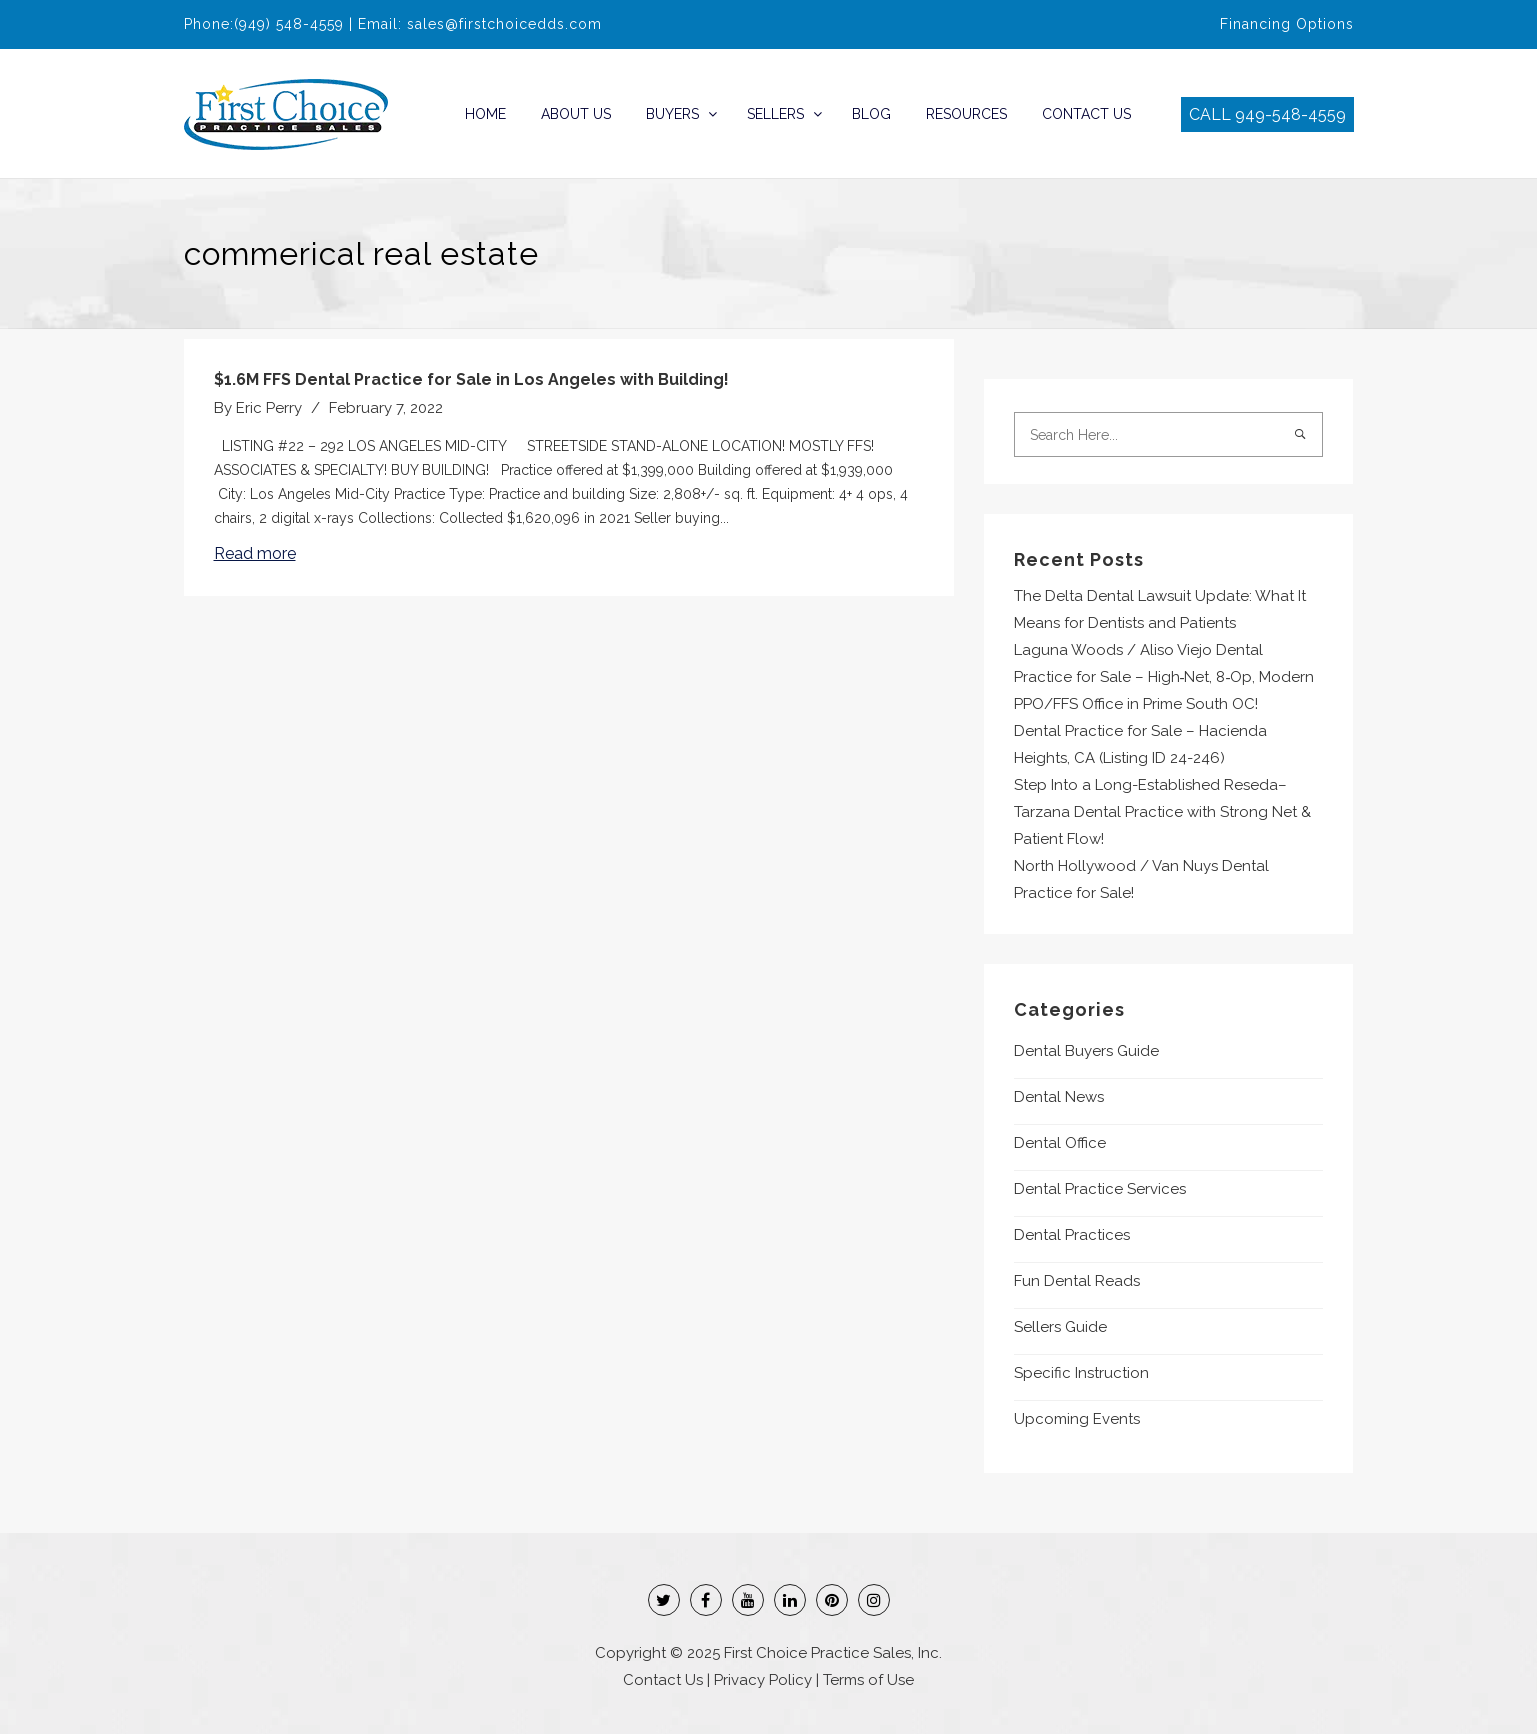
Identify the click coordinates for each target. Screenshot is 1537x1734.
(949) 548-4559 (289, 24)
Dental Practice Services (1100, 1189)
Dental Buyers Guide (1086, 1051)
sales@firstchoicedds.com (504, 24)
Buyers (672, 114)
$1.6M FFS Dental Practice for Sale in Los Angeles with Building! (471, 379)
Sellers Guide (1060, 1327)
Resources (966, 114)
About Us (576, 114)
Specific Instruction (1081, 1373)
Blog (871, 114)
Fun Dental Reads (1077, 1281)
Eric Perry (269, 408)
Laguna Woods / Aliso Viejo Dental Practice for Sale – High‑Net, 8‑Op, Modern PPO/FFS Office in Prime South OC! (1164, 677)
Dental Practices (1072, 1235)
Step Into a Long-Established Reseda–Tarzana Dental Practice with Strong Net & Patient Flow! (1162, 812)
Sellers (775, 114)
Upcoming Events (1077, 1419)
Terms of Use (868, 1680)
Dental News (1059, 1097)
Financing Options (1287, 24)
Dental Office (1060, 1143)
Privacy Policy (763, 1680)
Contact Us (1086, 114)
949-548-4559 (1290, 114)
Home (485, 114)
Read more (255, 553)
